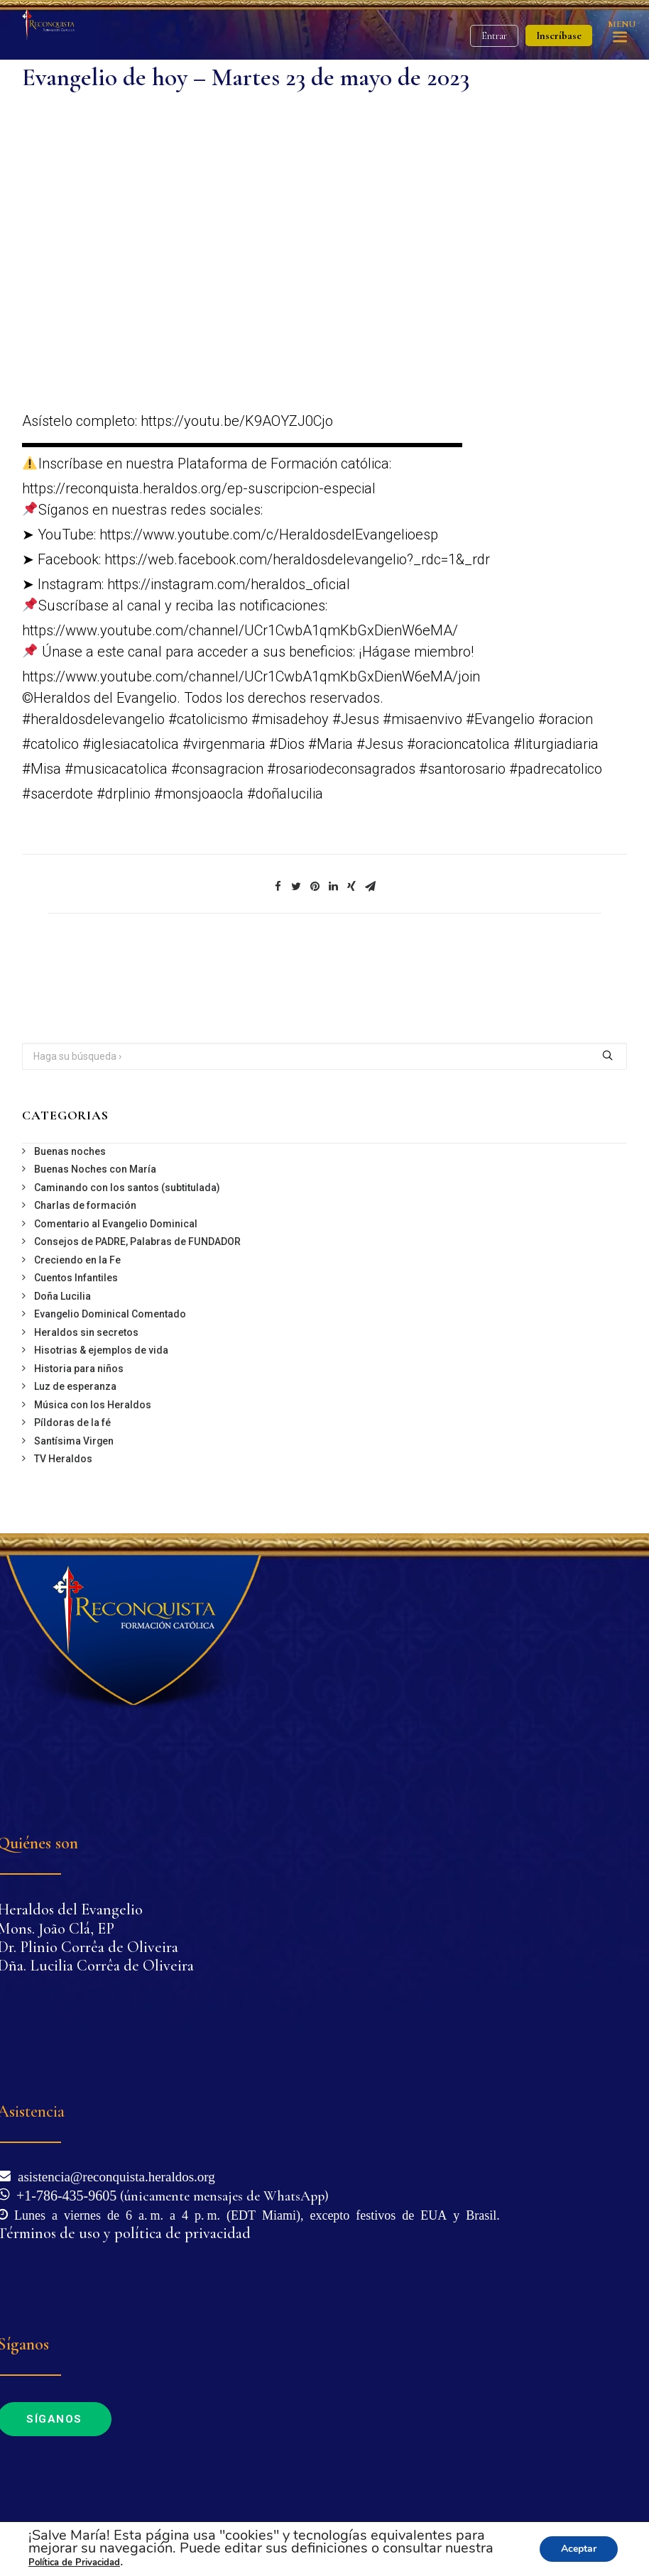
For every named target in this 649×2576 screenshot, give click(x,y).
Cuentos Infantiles (76, 1277)
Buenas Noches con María (95, 1169)
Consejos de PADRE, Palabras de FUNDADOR (137, 1241)
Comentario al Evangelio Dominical (115, 1223)
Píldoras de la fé (72, 1422)
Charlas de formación (85, 1205)
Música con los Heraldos (92, 1404)
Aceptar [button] (578, 2548)
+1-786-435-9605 (62, 2194)
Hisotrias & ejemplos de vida (101, 1350)
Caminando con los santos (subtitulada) (127, 1187)
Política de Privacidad (74, 2562)
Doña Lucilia (62, 1296)
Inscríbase (559, 35)
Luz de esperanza (75, 1386)
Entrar (494, 36)
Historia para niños (79, 1368)
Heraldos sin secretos (86, 1332)
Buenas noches (70, 1151)
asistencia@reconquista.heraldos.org (113, 2175)
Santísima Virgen (74, 1441)
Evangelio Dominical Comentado (110, 1314)
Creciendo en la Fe (77, 1260)
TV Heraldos (63, 1458)
